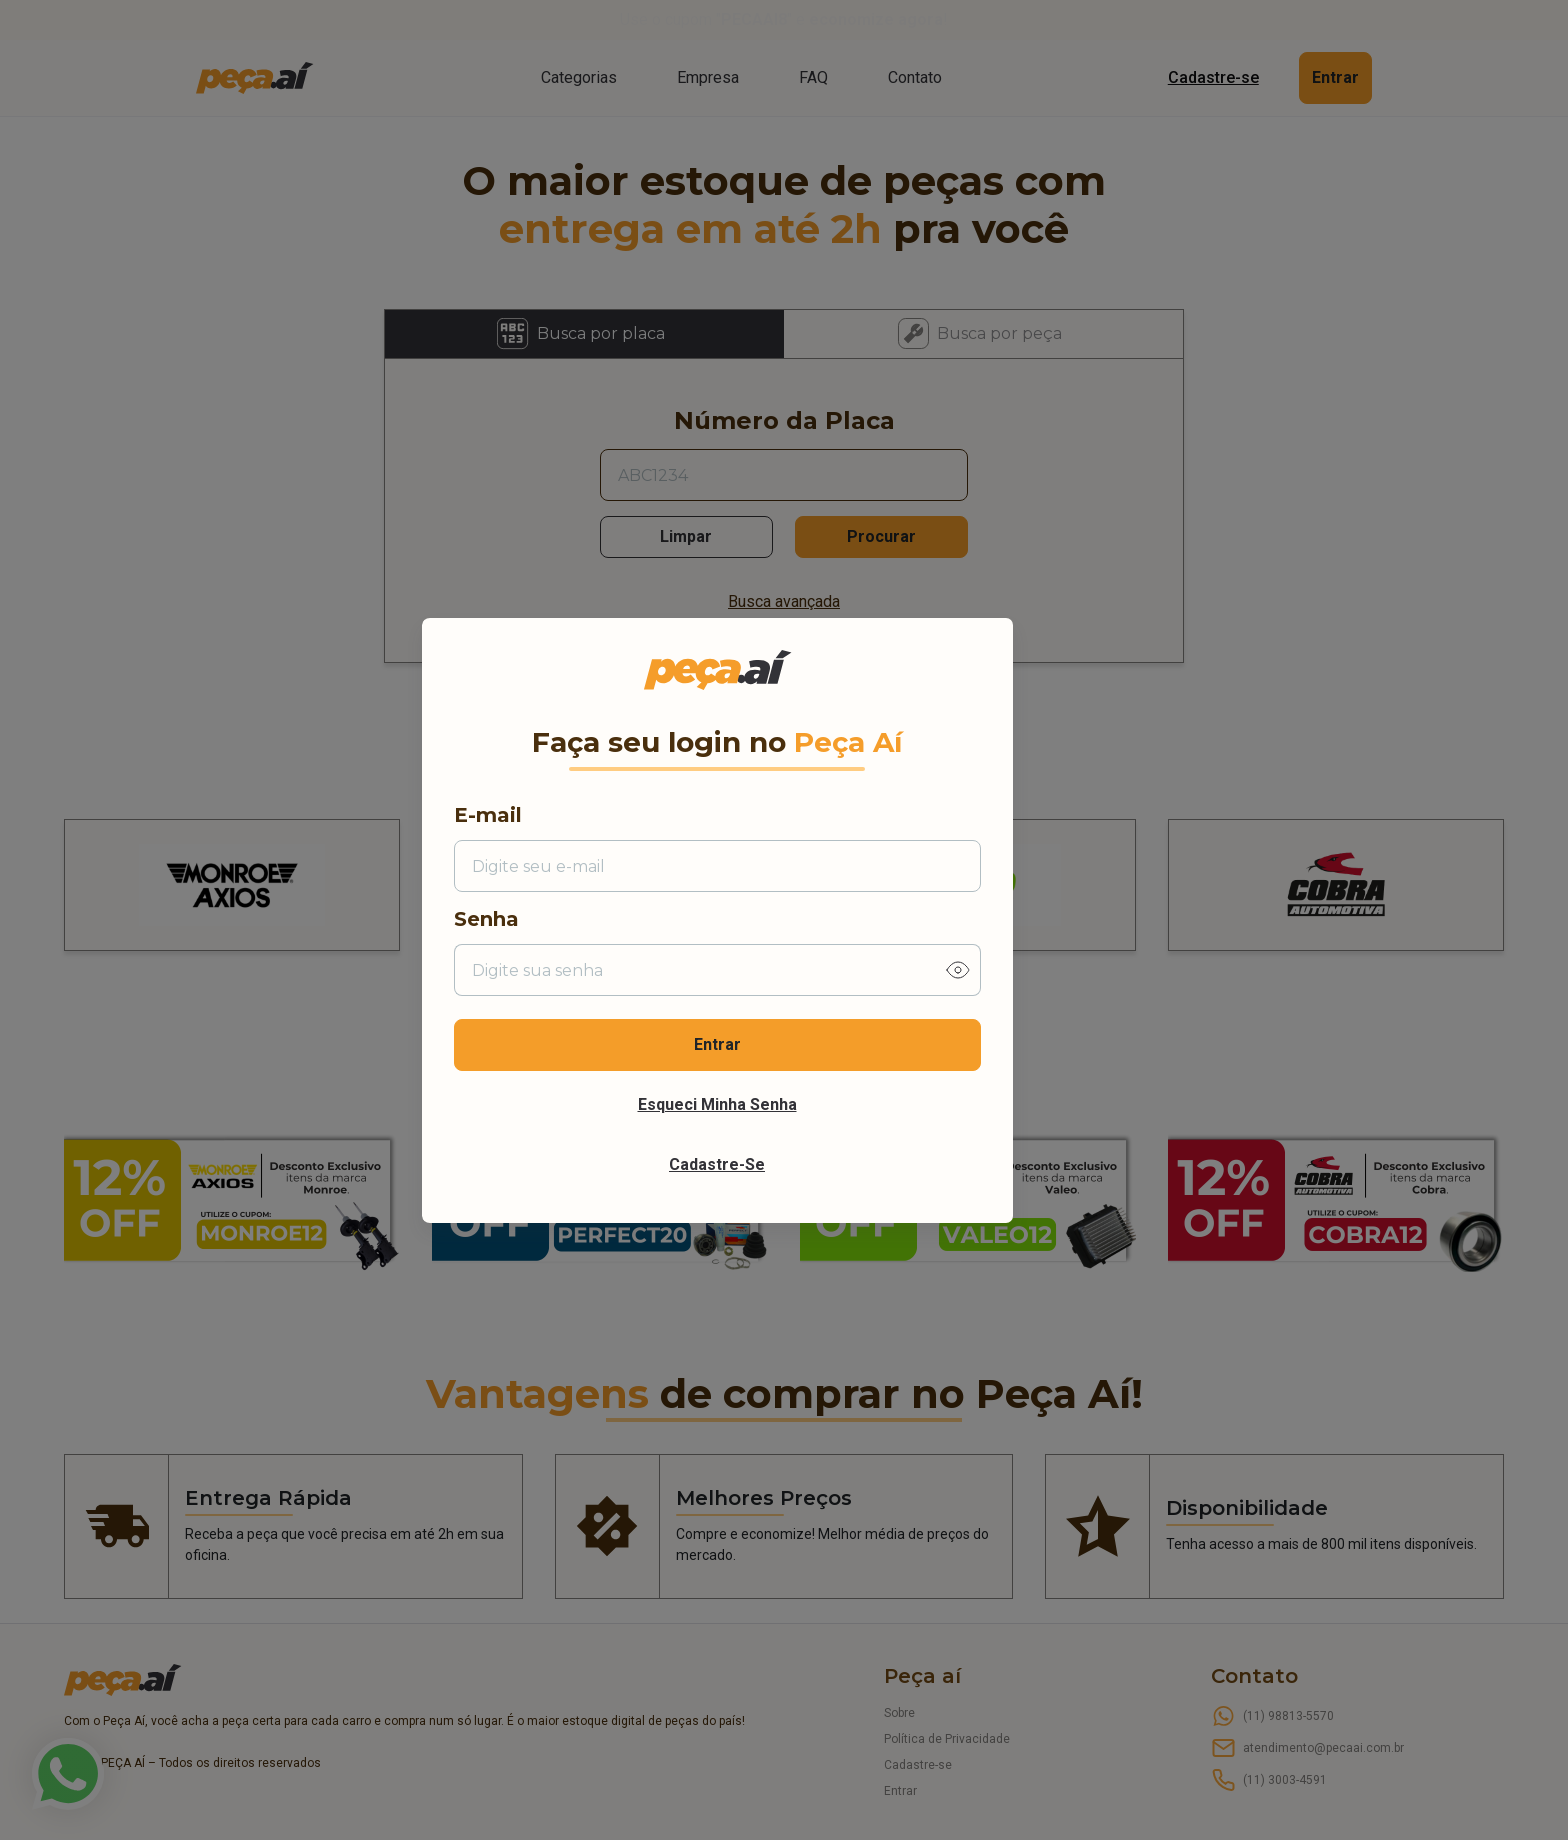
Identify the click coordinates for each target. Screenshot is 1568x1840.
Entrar (717, 1044)
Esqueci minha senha (717, 1104)
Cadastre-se (717, 1164)
